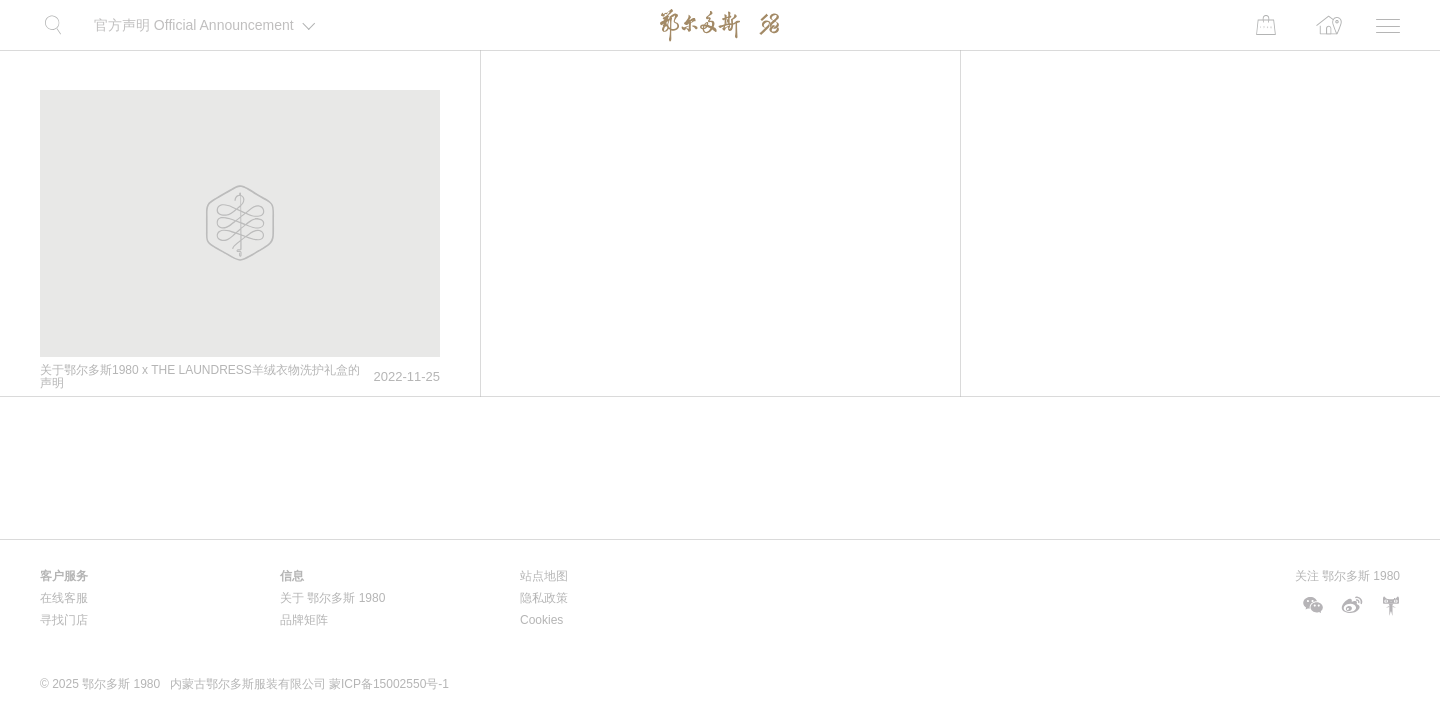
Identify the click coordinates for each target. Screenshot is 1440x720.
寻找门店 (64, 620)
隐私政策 (544, 598)
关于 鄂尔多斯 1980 (332, 598)
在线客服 (64, 598)
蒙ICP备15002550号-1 (389, 684)
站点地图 (544, 576)
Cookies (541, 620)
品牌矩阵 (304, 620)
